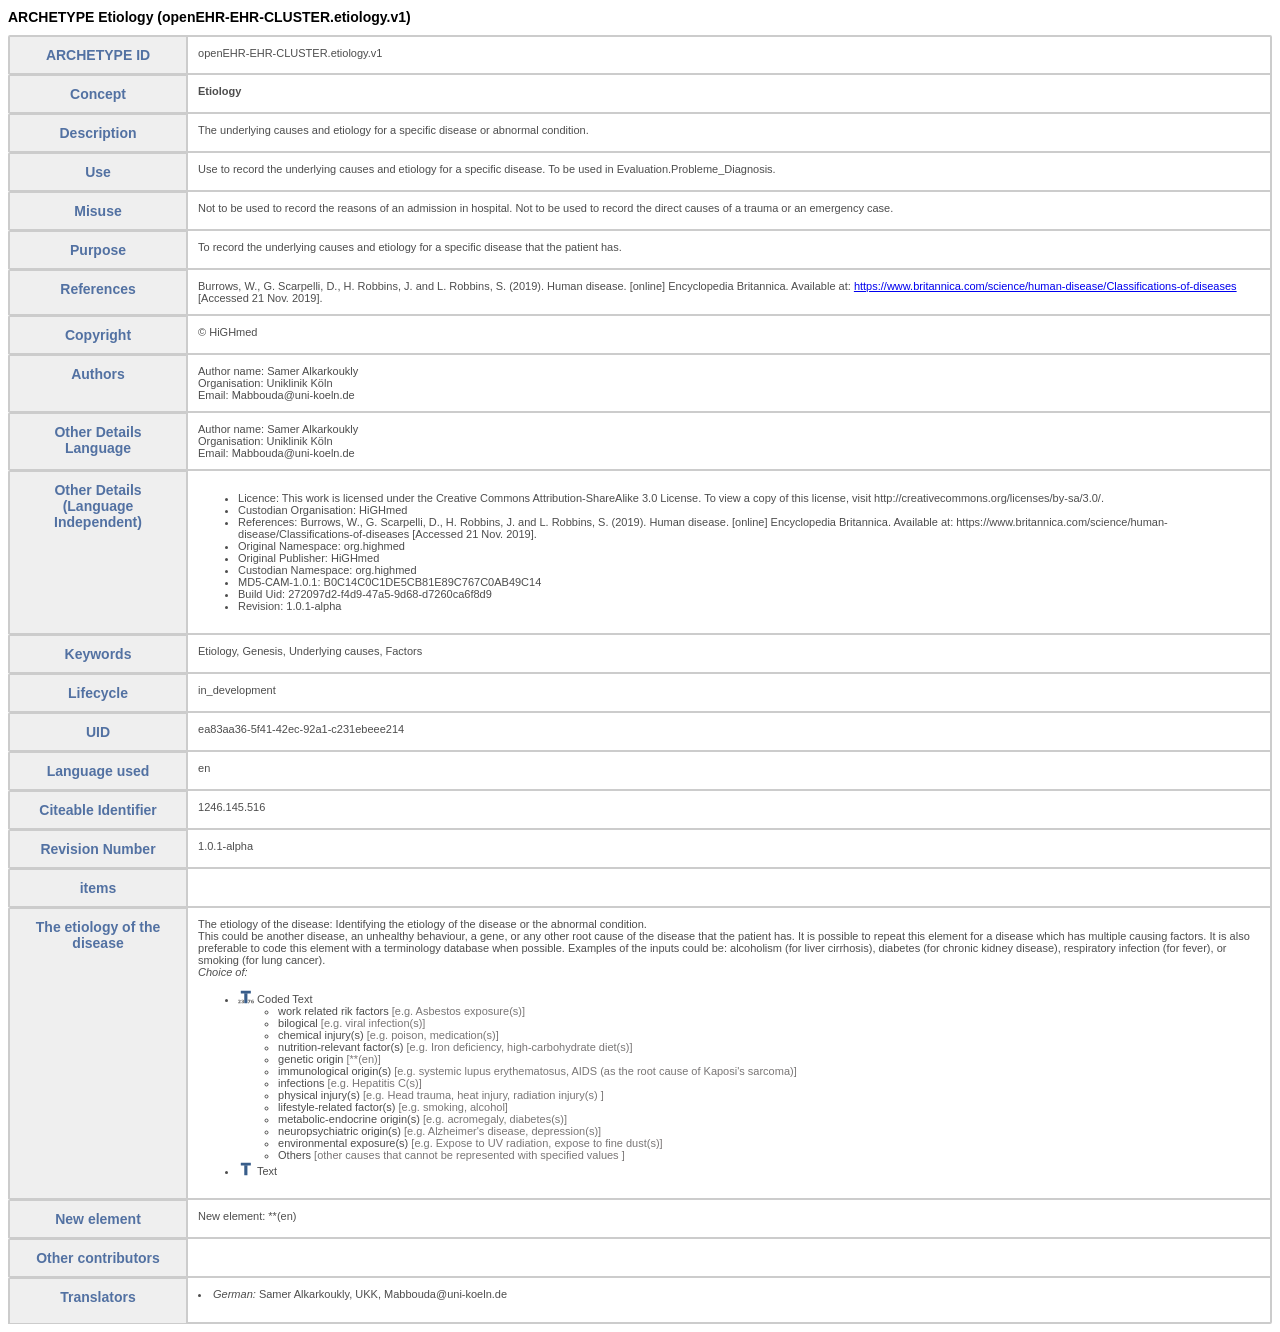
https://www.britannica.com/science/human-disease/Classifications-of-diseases (1045, 286)
